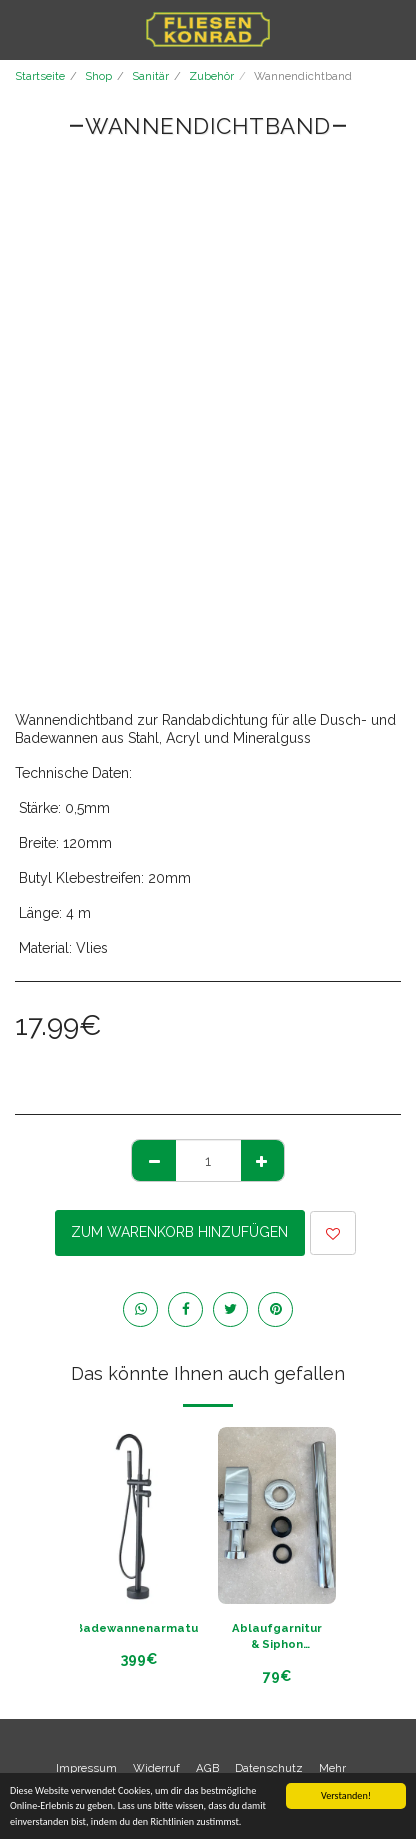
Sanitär (150, 76)
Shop (98, 76)
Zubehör (211, 76)
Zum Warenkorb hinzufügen (179, 1232)
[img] (277, 1515)
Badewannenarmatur (139, 1628)
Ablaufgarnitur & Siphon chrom (277, 1637)
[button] (22, 29)
